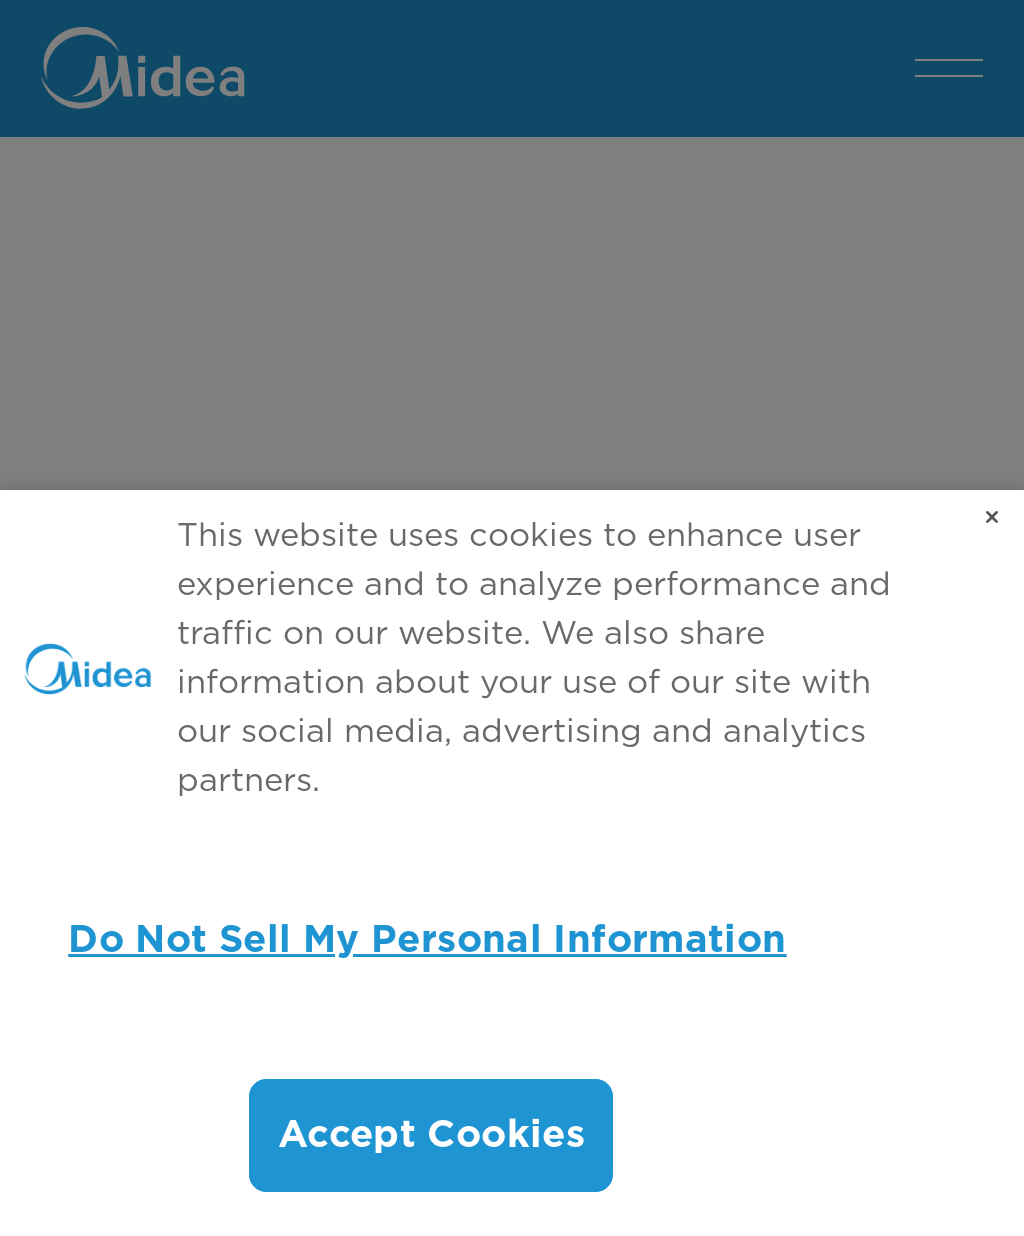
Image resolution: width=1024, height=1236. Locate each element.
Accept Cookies (431, 1135)
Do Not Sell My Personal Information (427, 940)
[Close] (992, 517)
